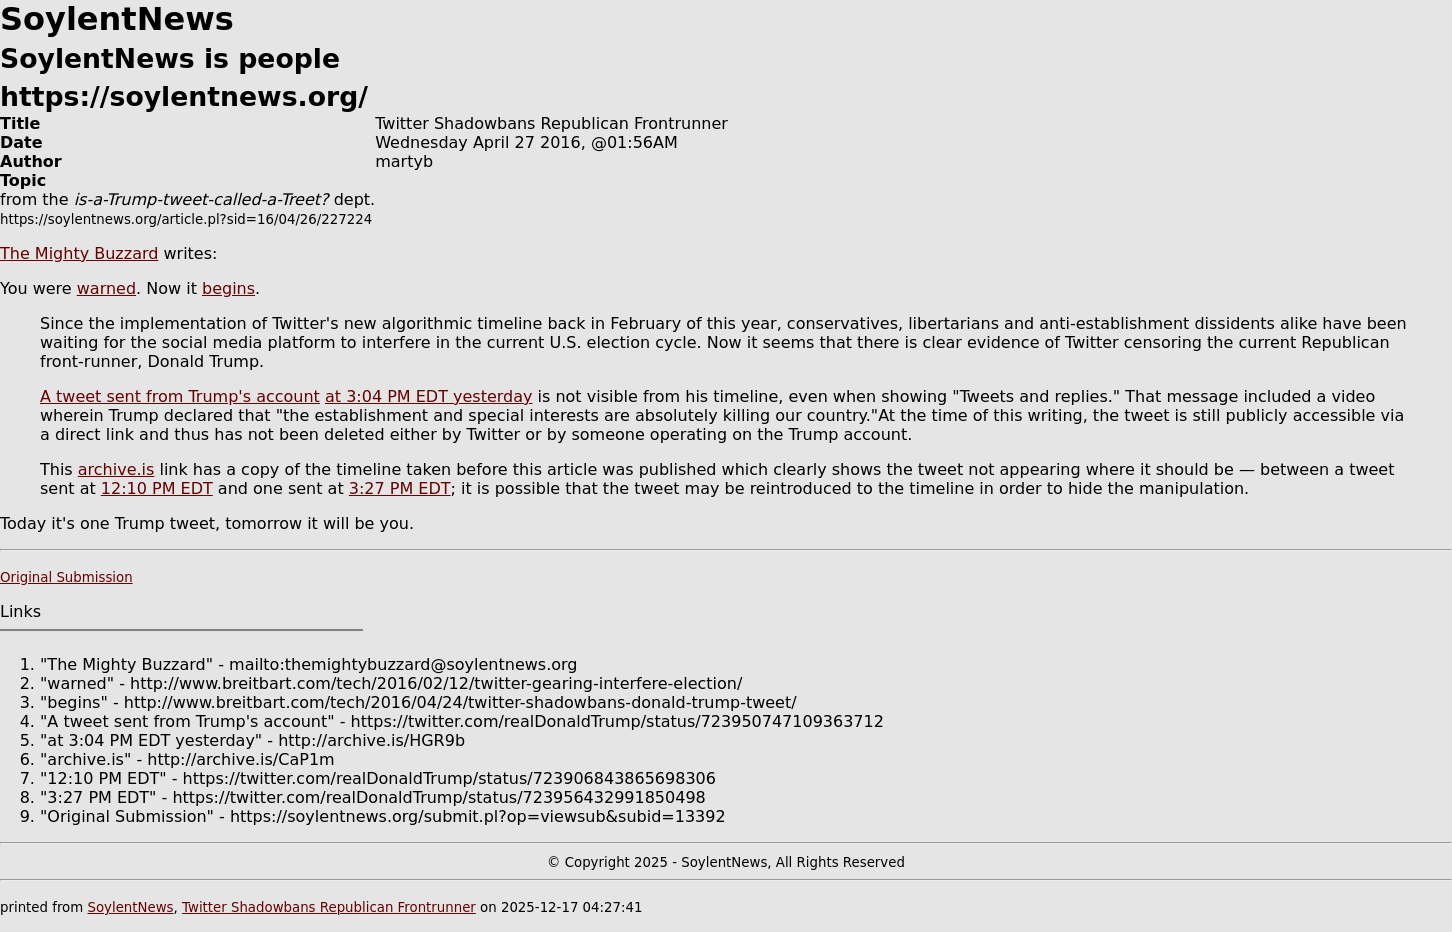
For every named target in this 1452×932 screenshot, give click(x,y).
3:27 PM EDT (400, 488)
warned (106, 288)
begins (228, 288)
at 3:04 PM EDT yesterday (429, 396)
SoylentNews (130, 907)
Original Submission (66, 577)
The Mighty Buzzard (79, 253)
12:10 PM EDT (157, 488)
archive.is (116, 469)
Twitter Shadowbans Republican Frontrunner (329, 907)
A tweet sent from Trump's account (180, 396)
